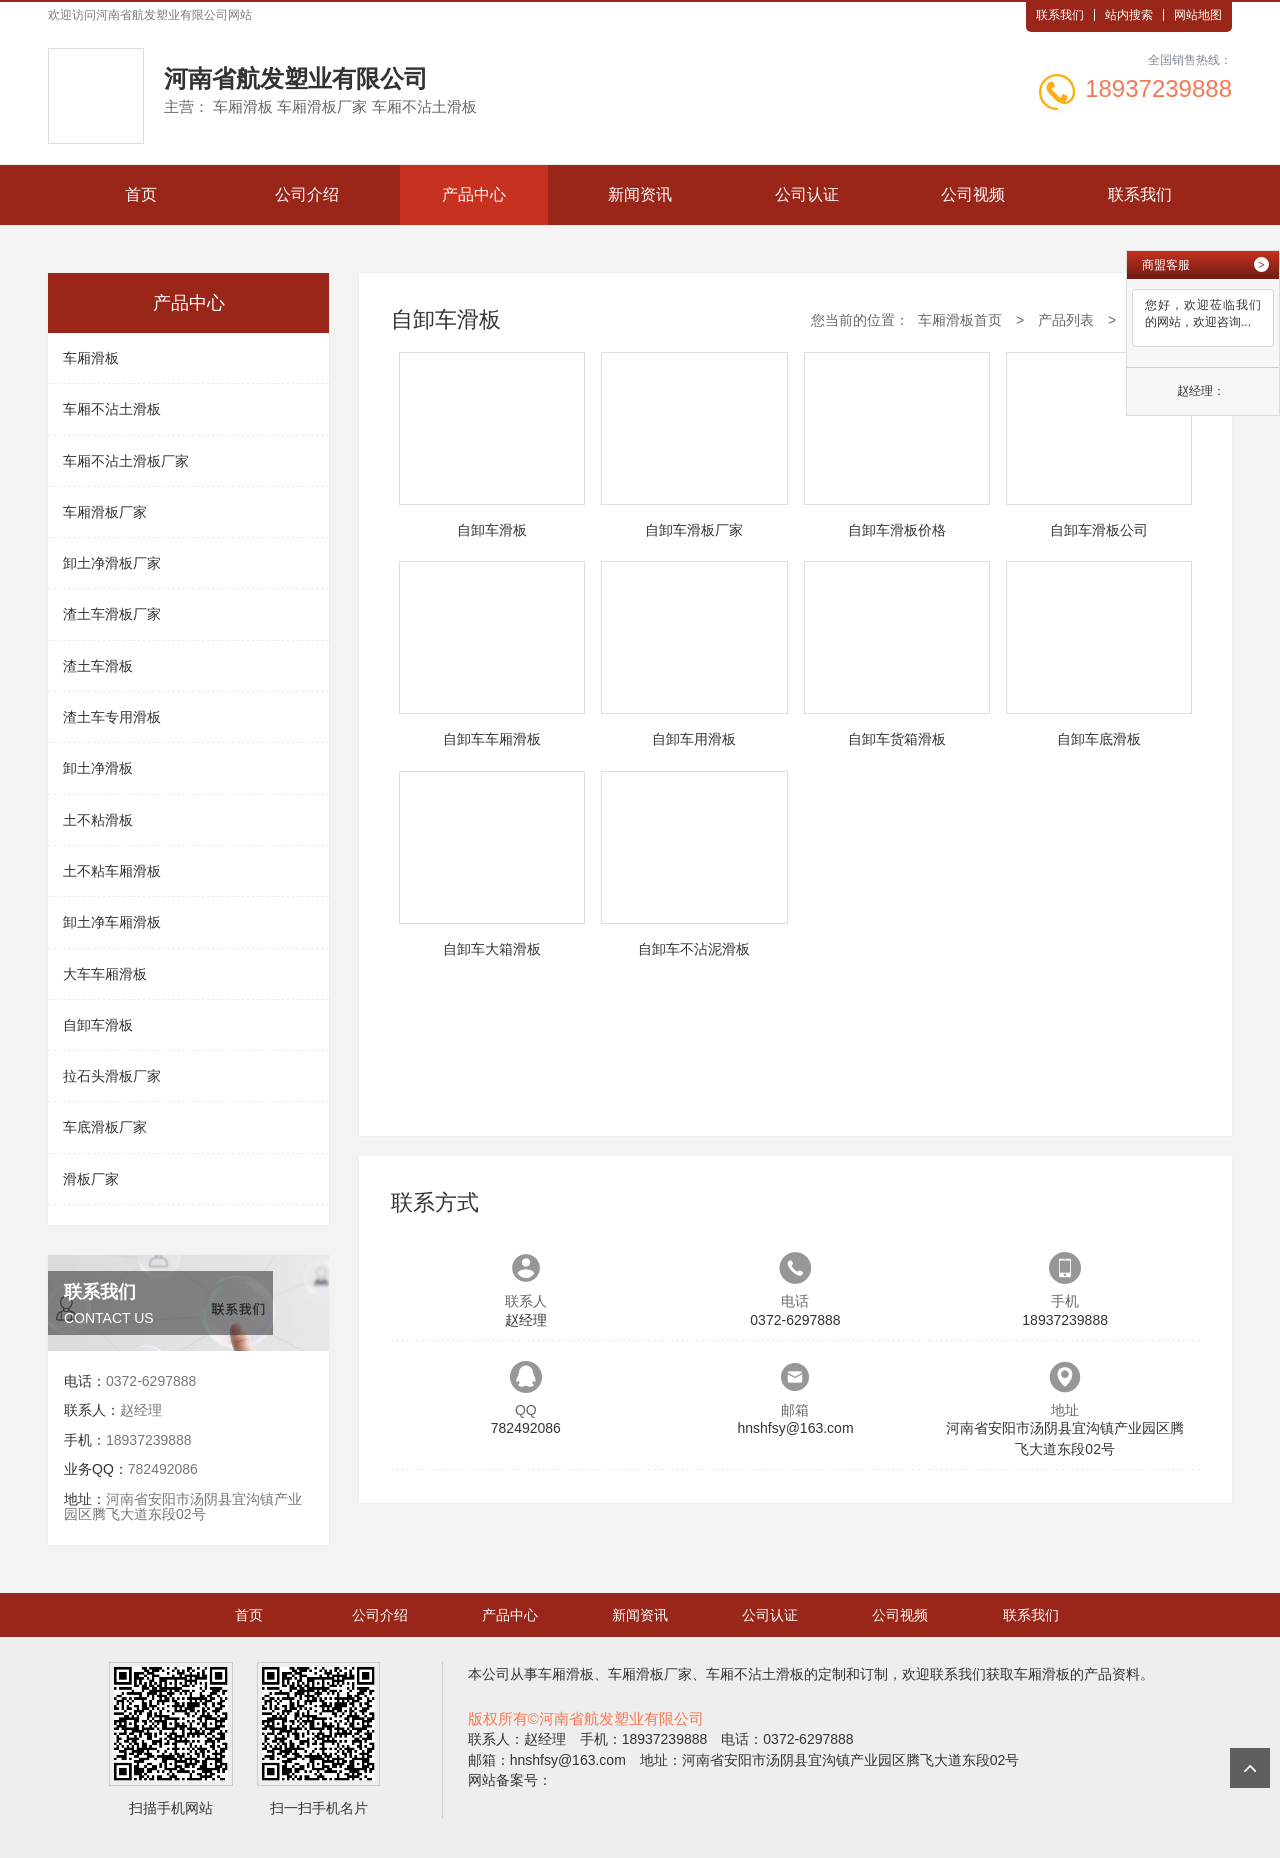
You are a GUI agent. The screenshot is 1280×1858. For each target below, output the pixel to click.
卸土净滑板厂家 (112, 563)
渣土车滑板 (98, 666)
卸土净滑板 (98, 768)
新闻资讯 (640, 194)
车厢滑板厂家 (105, 512)
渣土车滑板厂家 (112, 614)
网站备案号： (510, 1780)
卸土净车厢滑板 (112, 922)
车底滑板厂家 (105, 1127)
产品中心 (474, 194)
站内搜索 (1129, 15)
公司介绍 (307, 194)
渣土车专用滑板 (112, 717)
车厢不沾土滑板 (112, 409)
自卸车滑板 (98, 1025)
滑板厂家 (91, 1179)
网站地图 (1198, 15)
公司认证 (807, 194)
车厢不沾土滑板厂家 (126, 461)
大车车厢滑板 (105, 974)
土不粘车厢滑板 (112, 871)
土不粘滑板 (98, 820)
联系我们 (1060, 15)
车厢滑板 (91, 358)
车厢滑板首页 (960, 320)
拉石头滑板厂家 (112, 1076)
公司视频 (973, 194)
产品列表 (1066, 320)
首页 (141, 194)
